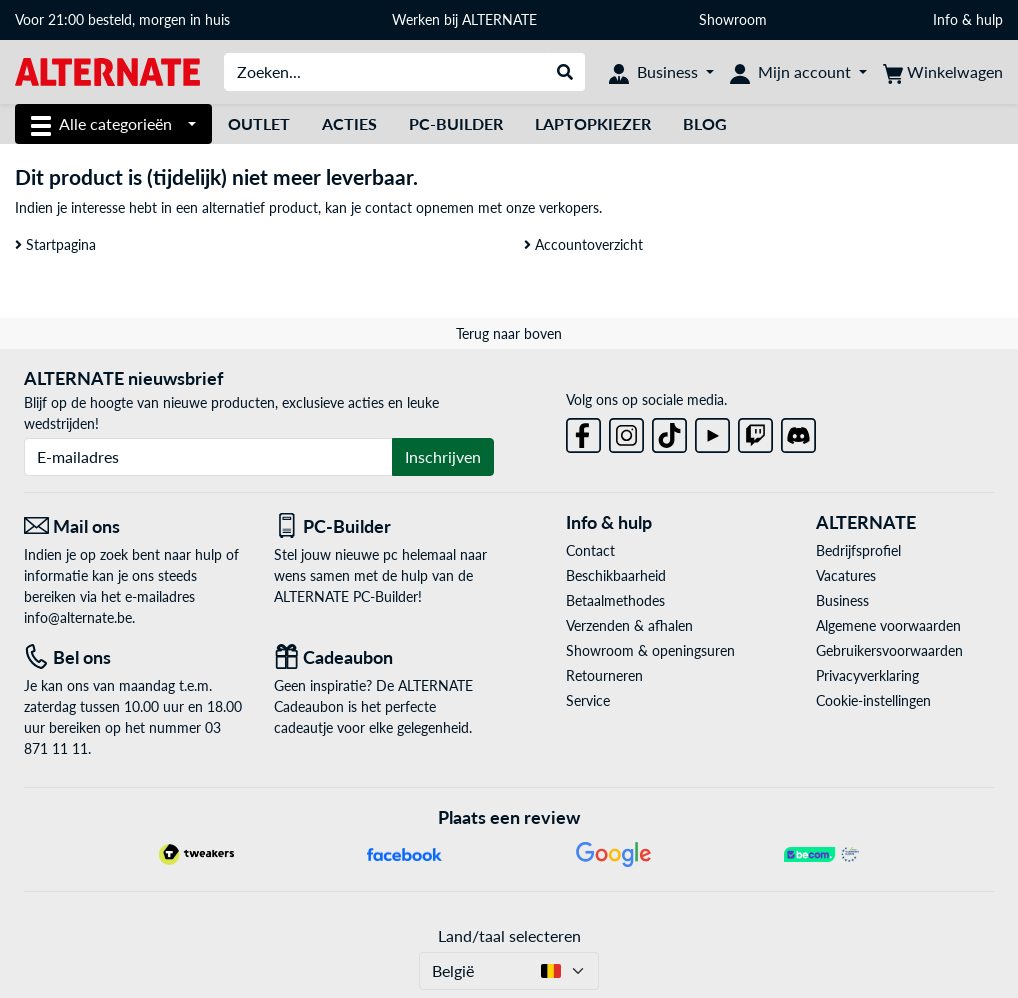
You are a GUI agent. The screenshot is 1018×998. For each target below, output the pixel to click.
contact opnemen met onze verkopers (482, 207)
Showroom (735, 19)
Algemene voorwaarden (888, 625)
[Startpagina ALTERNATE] (107, 70)
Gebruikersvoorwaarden (889, 650)
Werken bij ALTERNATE (464, 19)
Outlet (259, 123)
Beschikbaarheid (616, 575)
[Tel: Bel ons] (134, 657)
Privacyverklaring (867, 675)
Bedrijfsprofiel (858, 550)
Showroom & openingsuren (650, 650)
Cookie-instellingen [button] (873, 700)
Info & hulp (968, 19)
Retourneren (604, 675)
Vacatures (846, 575)
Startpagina (55, 244)
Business (842, 600)
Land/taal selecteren (509, 935)
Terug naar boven (509, 333)
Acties (349, 123)
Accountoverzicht (583, 244)
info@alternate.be (78, 617)
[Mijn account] (798, 72)
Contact (590, 550)
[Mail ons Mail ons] (134, 526)
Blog (705, 123)
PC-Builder (456, 123)
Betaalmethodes (615, 600)
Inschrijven (443, 456)
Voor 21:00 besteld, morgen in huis (122, 19)
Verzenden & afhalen (629, 625)
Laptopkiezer (593, 123)
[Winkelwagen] (943, 72)
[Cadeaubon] (384, 657)
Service (588, 700)
